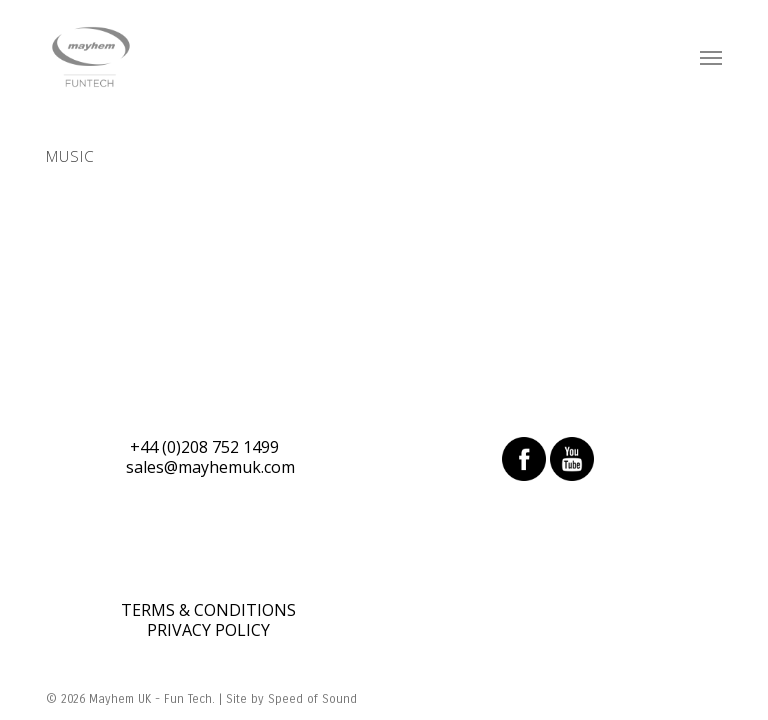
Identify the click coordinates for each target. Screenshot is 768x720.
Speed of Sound (312, 699)
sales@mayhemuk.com (210, 467)
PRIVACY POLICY (208, 630)
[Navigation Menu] (711, 57)
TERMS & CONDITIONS (208, 610)
